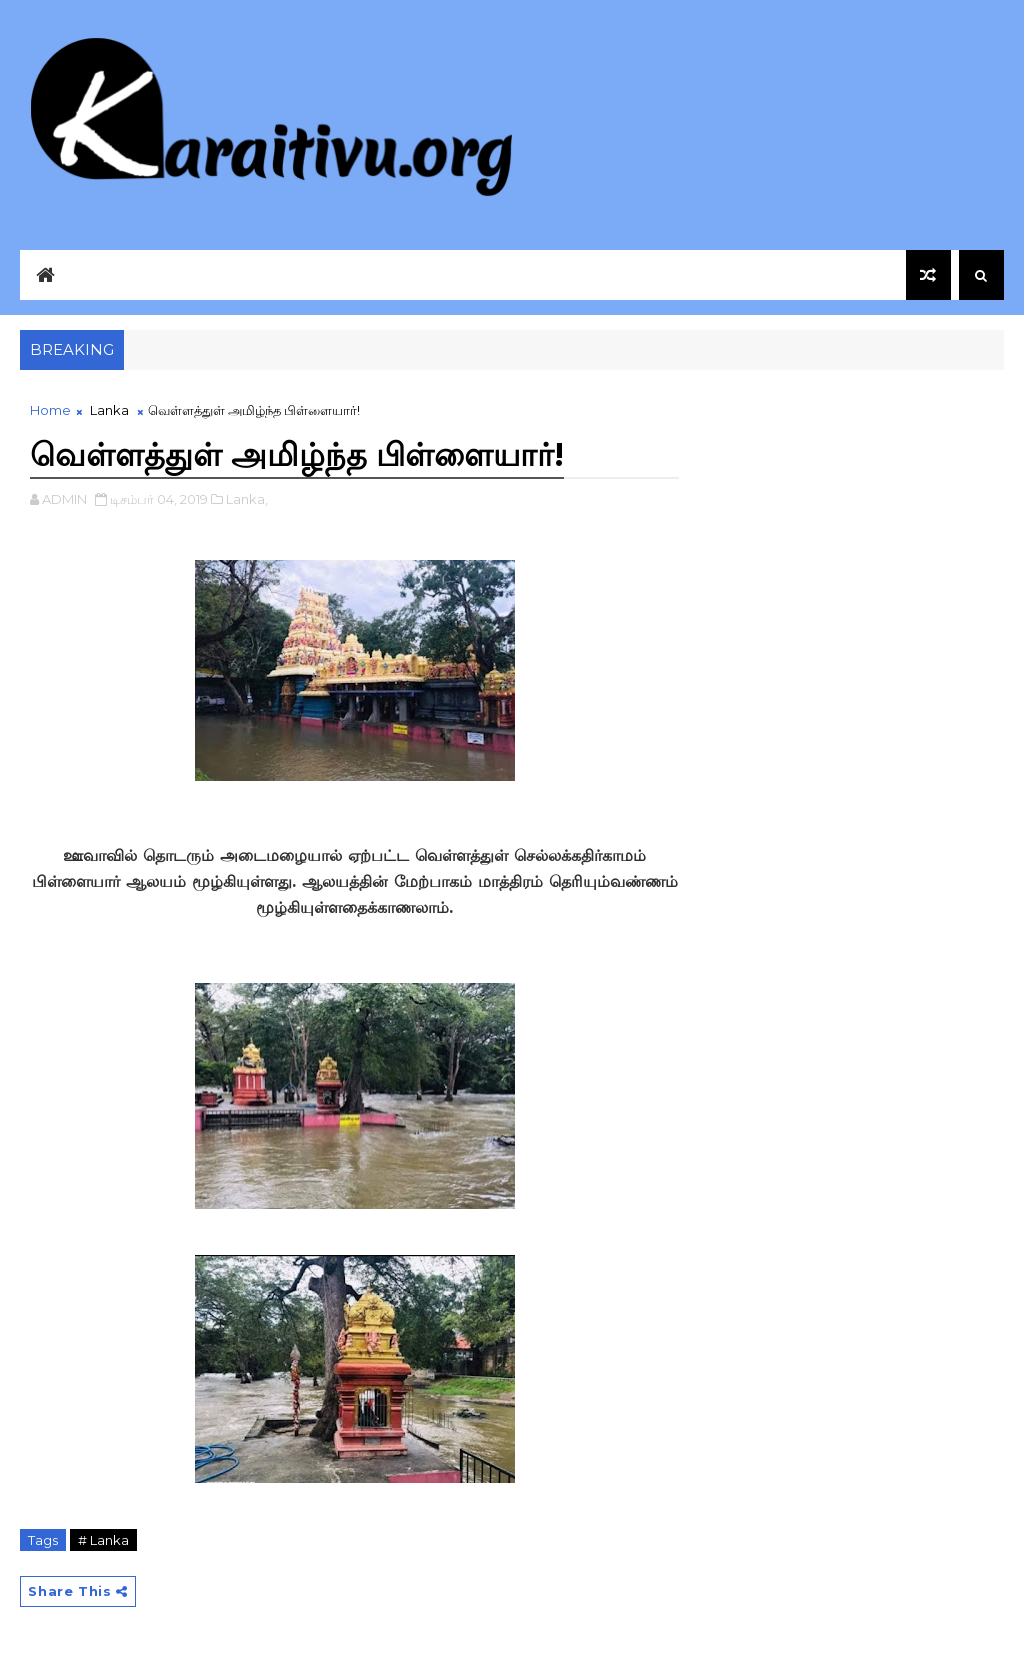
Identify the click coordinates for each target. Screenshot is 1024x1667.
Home (50, 410)
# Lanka (103, 1540)
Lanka (109, 410)
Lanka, (247, 499)
